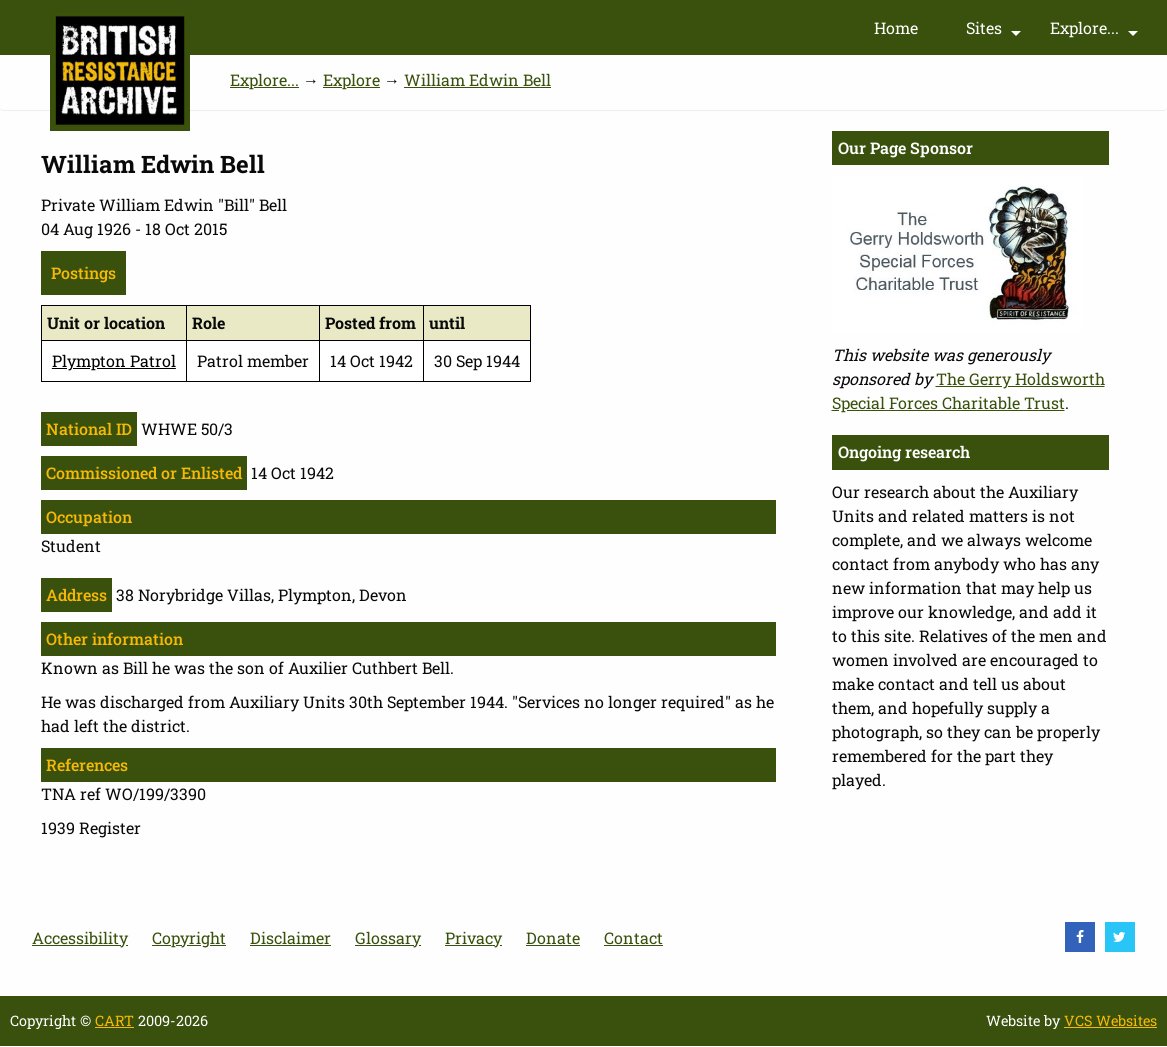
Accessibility (80, 937)
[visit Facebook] (1080, 937)
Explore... (1096, 32)
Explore (351, 79)
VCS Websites (1110, 1020)
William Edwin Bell (477, 79)
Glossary (388, 937)
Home (896, 27)
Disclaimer (290, 937)
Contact (633, 937)
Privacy (473, 937)
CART (114, 1020)
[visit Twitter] (1120, 937)
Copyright (189, 937)
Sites (996, 32)
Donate (553, 937)
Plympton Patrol (114, 360)
